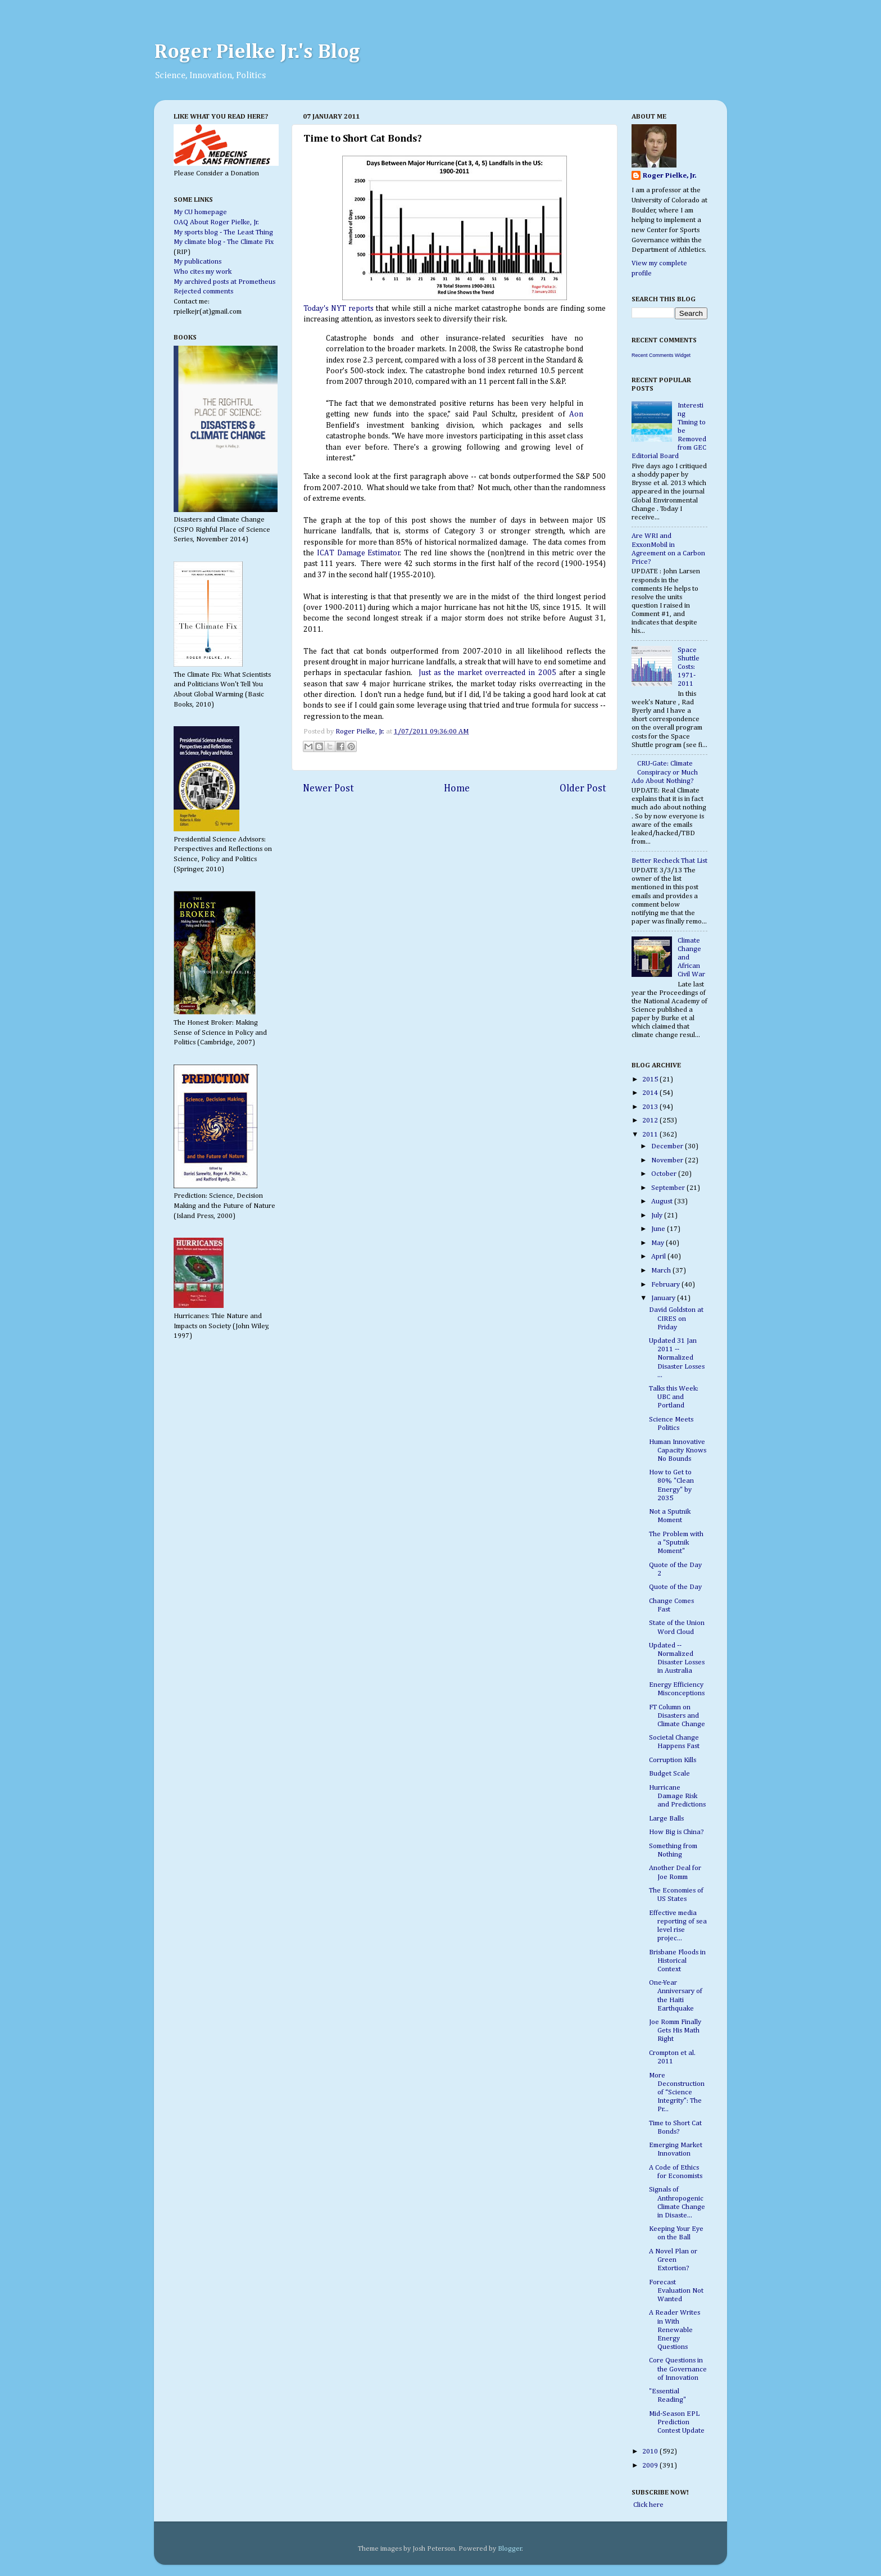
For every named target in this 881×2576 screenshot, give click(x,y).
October (664, 1174)
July (657, 1215)
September (669, 1188)
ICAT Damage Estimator (359, 553)
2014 (651, 1093)
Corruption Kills (672, 1760)
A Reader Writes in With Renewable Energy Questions (674, 2329)
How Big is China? (676, 1832)
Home (457, 789)
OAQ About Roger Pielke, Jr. (216, 222)
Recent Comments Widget (661, 355)
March (662, 1270)
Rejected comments (203, 291)
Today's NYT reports (338, 309)
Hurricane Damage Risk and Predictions (677, 1796)
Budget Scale (669, 1773)
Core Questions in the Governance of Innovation (678, 2369)
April (659, 1256)
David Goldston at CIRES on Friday (676, 1318)
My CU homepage (200, 212)
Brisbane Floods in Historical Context (677, 1961)
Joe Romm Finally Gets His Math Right (675, 2030)
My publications (197, 261)
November (668, 1160)
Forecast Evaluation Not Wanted (676, 2291)
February (666, 1284)
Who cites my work (202, 271)
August (662, 1201)
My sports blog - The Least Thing (223, 232)
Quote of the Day (675, 1587)
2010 (651, 2451)
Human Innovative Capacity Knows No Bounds (677, 1450)
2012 (651, 1120)
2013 (651, 1107)
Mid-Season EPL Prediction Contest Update (677, 2422)
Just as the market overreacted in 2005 (486, 673)
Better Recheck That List (669, 860)
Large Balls (666, 1818)
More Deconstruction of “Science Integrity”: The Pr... (677, 2092)
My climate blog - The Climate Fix (224, 242)
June (659, 1229)
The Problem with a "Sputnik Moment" (676, 1543)
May (658, 1243)
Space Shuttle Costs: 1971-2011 (689, 666)
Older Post (583, 789)
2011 (651, 1134)
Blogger (510, 2548)
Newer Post (328, 789)
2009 (651, 2465)
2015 (651, 1079)
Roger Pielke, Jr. (360, 731)
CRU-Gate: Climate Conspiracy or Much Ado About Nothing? (665, 772)
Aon (576, 414)
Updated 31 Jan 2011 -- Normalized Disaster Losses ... (677, 1357)
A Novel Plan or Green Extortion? (673, 2260)
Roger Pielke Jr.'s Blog (257, 52)
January (664, 1298)
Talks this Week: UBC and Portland (673, 1397)
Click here (648, 2505)
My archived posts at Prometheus (224, 282)
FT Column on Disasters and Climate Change (677, 1716)
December (668, 1146)
